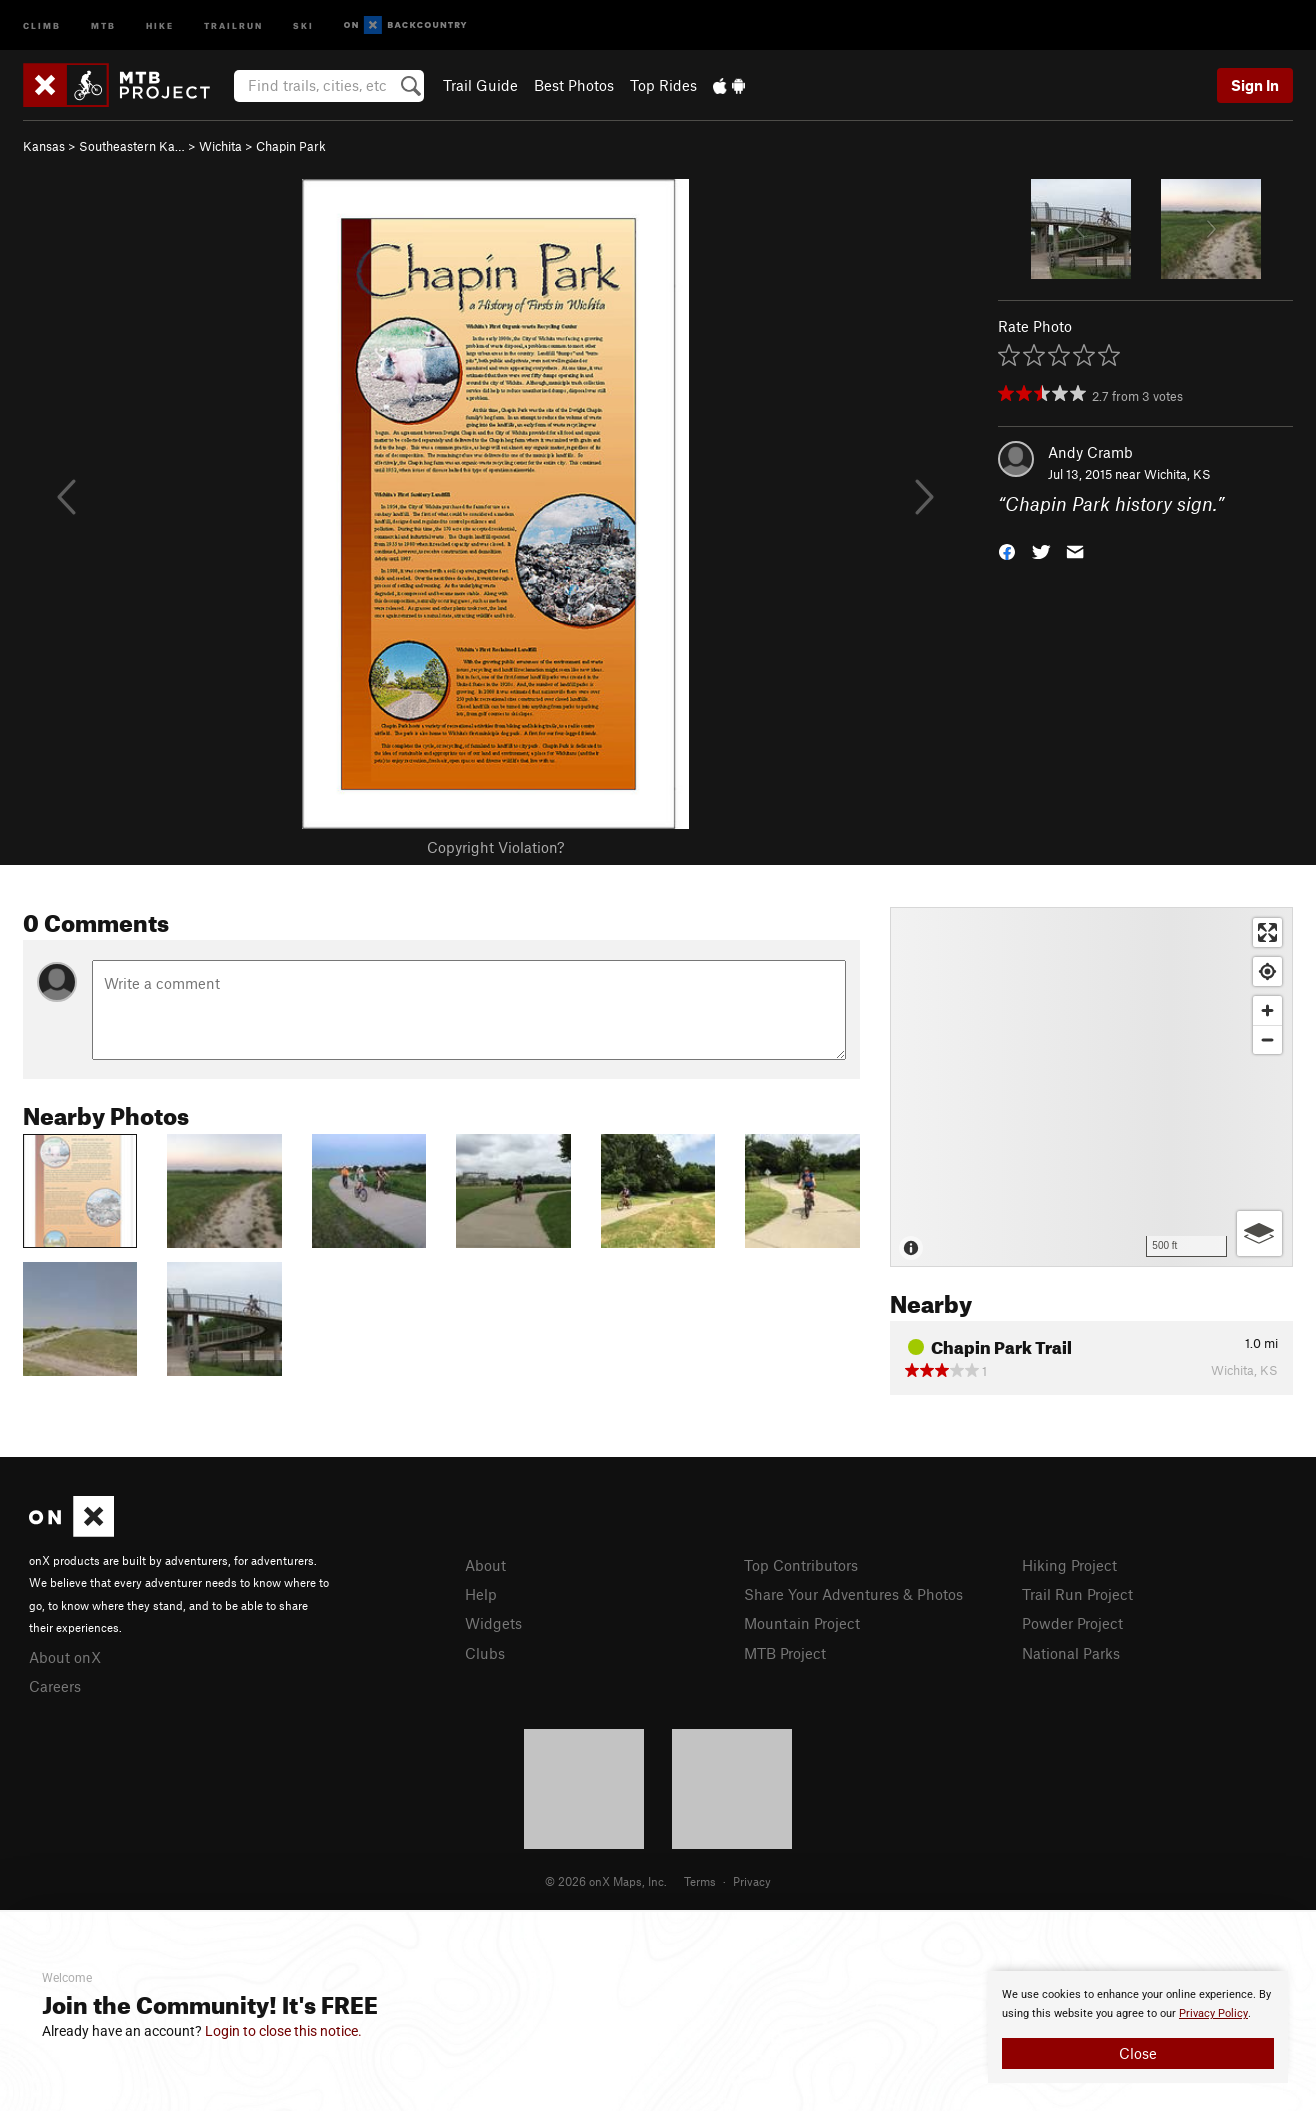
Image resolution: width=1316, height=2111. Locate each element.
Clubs (485, 1653)
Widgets (493, 1623)
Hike (160, 24)
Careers (55, 1686)
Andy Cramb (1090, 452)
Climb (42, 24)
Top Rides (663, 85)
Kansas (44, 146)
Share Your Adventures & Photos (853, 1594)
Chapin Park (291, 146)
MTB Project (785, 1653)
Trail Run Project (1077, 1594)
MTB (103, 24)
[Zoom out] (1267, 1039)
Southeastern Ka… (132, 146)
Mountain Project (802, 1623)
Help (481, 1594)
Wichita (220, 146)
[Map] (1091, 1087)
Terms (700, 1881)
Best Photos (574, 85)
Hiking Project (1069, 1565)
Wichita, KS (1177, 474)
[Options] (1259, 1233)
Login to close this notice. (283, 2031)
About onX (65, 1657)
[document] (1138, 2027)
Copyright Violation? (495, 847)
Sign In (1255, 85)
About (485, 1565)
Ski (303, 24)
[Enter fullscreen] (1267, 932)
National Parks (1071, 1653)
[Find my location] (1267, 971)
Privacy (752, 1881)
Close (1138, 2053)
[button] (1007, 550)
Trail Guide (480, 85)
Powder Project (1072, 1623)
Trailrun (233, 24)
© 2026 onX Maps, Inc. (606, 1881)
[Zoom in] (1267, 1010)
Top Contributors (801, 1565)
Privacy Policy (1213, 2013)
